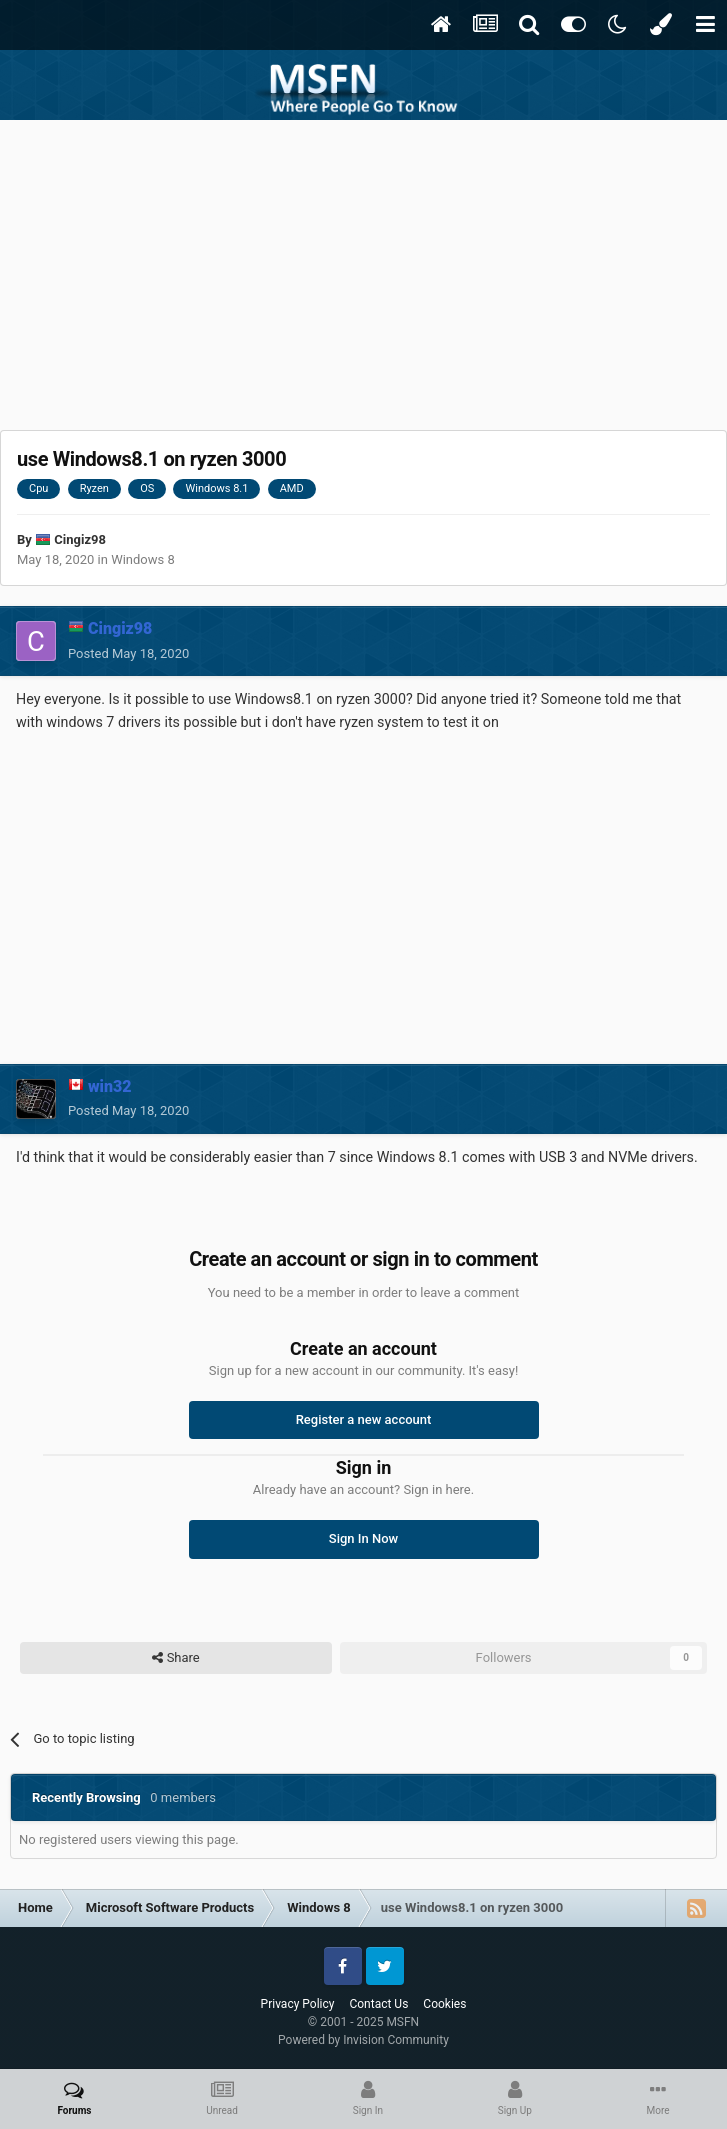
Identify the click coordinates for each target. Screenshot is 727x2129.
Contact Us (378, 2004)
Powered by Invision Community (363, 2040)
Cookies (444, 2004)
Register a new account (364, 1419)
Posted (128, 653)
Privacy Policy (298, 2004)
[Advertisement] (364, 270)
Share (175, 1658)
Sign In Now (363, 1538)
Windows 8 (143, 559)
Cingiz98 (80, 539)
